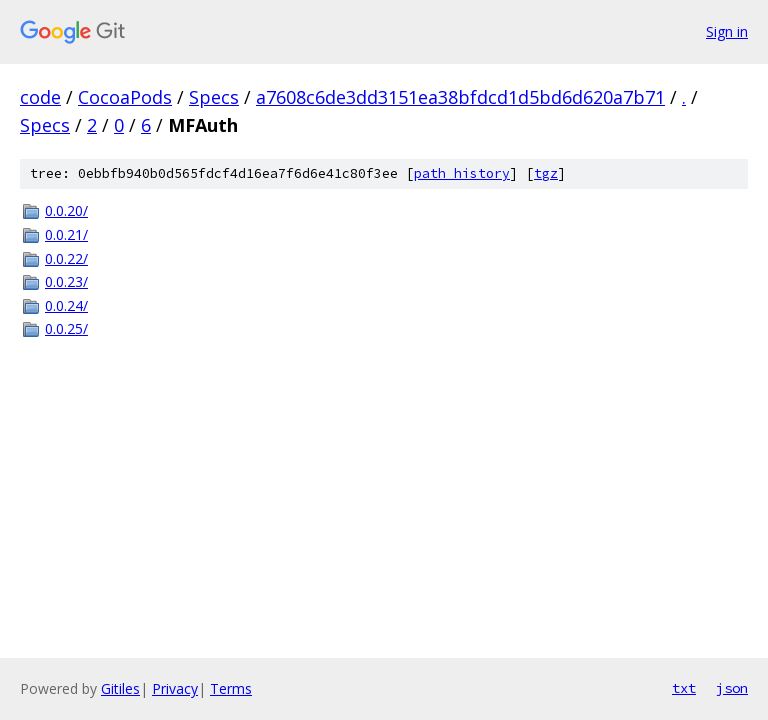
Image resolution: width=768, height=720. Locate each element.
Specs (214, 97)
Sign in (727, 31)
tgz (546, 173)
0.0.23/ (66, 281)
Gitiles (120, 688)
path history (462, 173)
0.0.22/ (66, 258)
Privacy (175, 688)
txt (684, 688)
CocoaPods (125, 97)
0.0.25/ (66, 328)
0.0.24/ (66, 305)
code (40, 97)
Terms (231, 688)
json (732, 688)
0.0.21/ (66, 234)
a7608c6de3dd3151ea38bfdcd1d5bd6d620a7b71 (460, 97)
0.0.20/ (66, 210)
